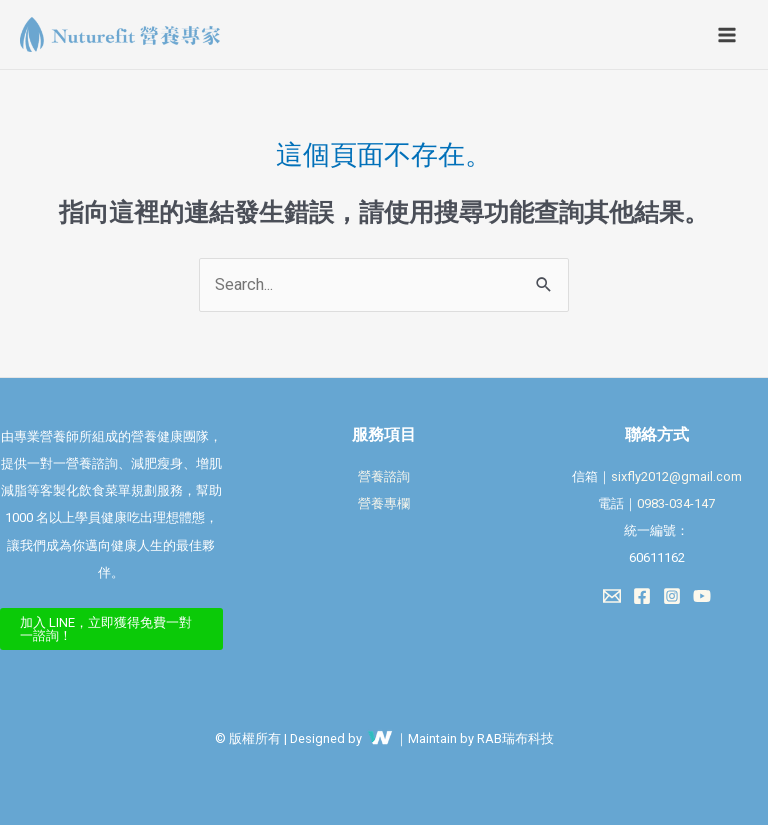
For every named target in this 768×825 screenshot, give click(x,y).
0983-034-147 (676, 503)
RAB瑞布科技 (515, 738)
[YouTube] (702, 596)
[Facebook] (642, 596)
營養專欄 (384, 503)
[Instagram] (672, 596)
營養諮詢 (384, 476)
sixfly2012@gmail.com (676, 476)
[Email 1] (612, 596)
